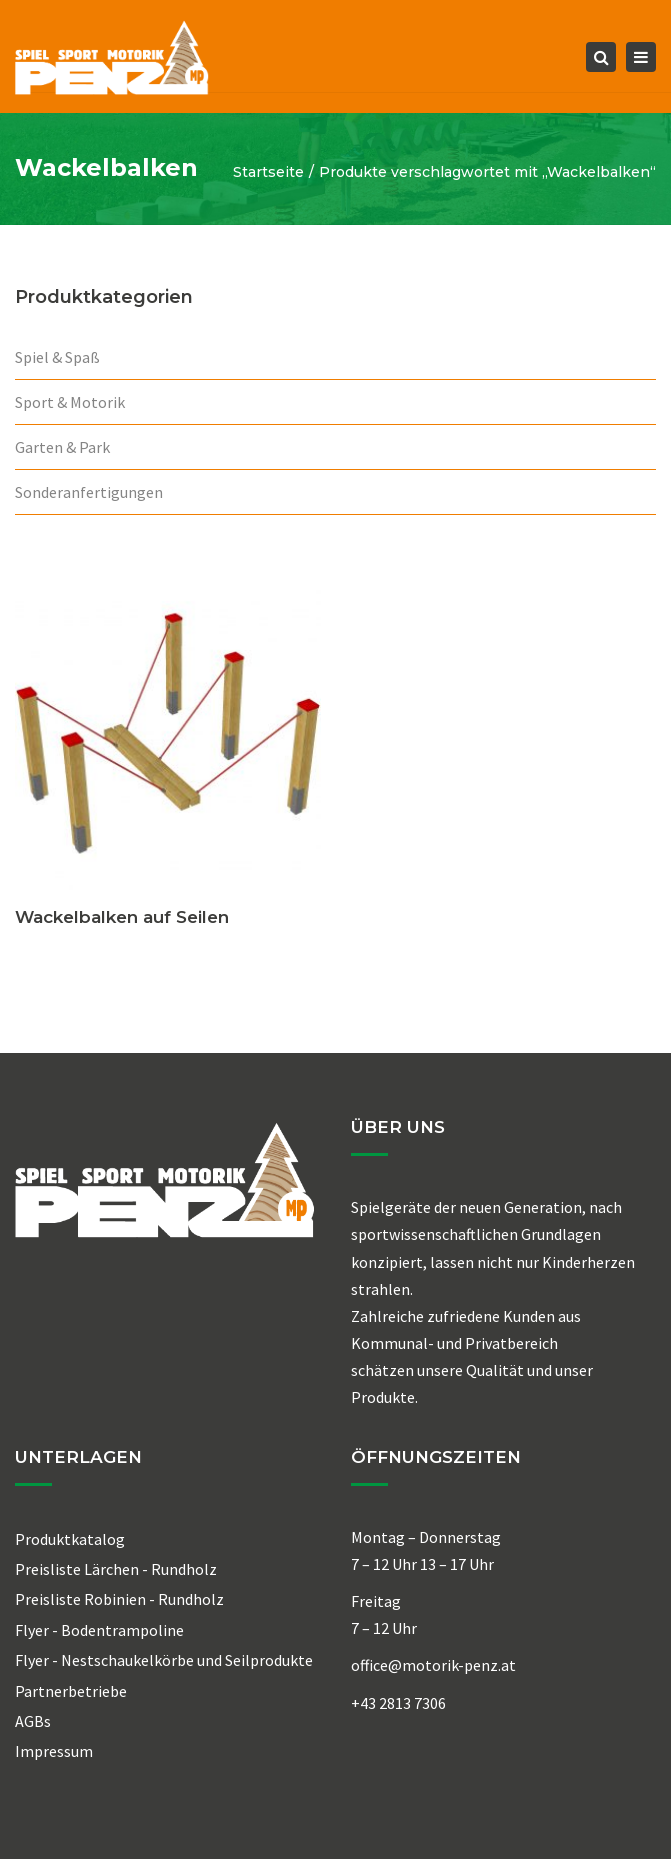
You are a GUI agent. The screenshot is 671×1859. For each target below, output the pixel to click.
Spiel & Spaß (57, 357)
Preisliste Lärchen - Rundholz (116, 1569)
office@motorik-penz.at (433, 1665)
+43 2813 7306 (398, 1703)
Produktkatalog (70, 1539)
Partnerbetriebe (71, 1691)
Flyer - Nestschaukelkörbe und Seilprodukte (164, 1660)
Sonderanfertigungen (89, 492)
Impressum (54, 1751)
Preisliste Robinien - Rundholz (119, 1599)
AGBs (33, 1721)
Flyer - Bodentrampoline (99, 1630)
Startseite (268, 172)
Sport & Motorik (70, 402)
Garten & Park (62, 447)
